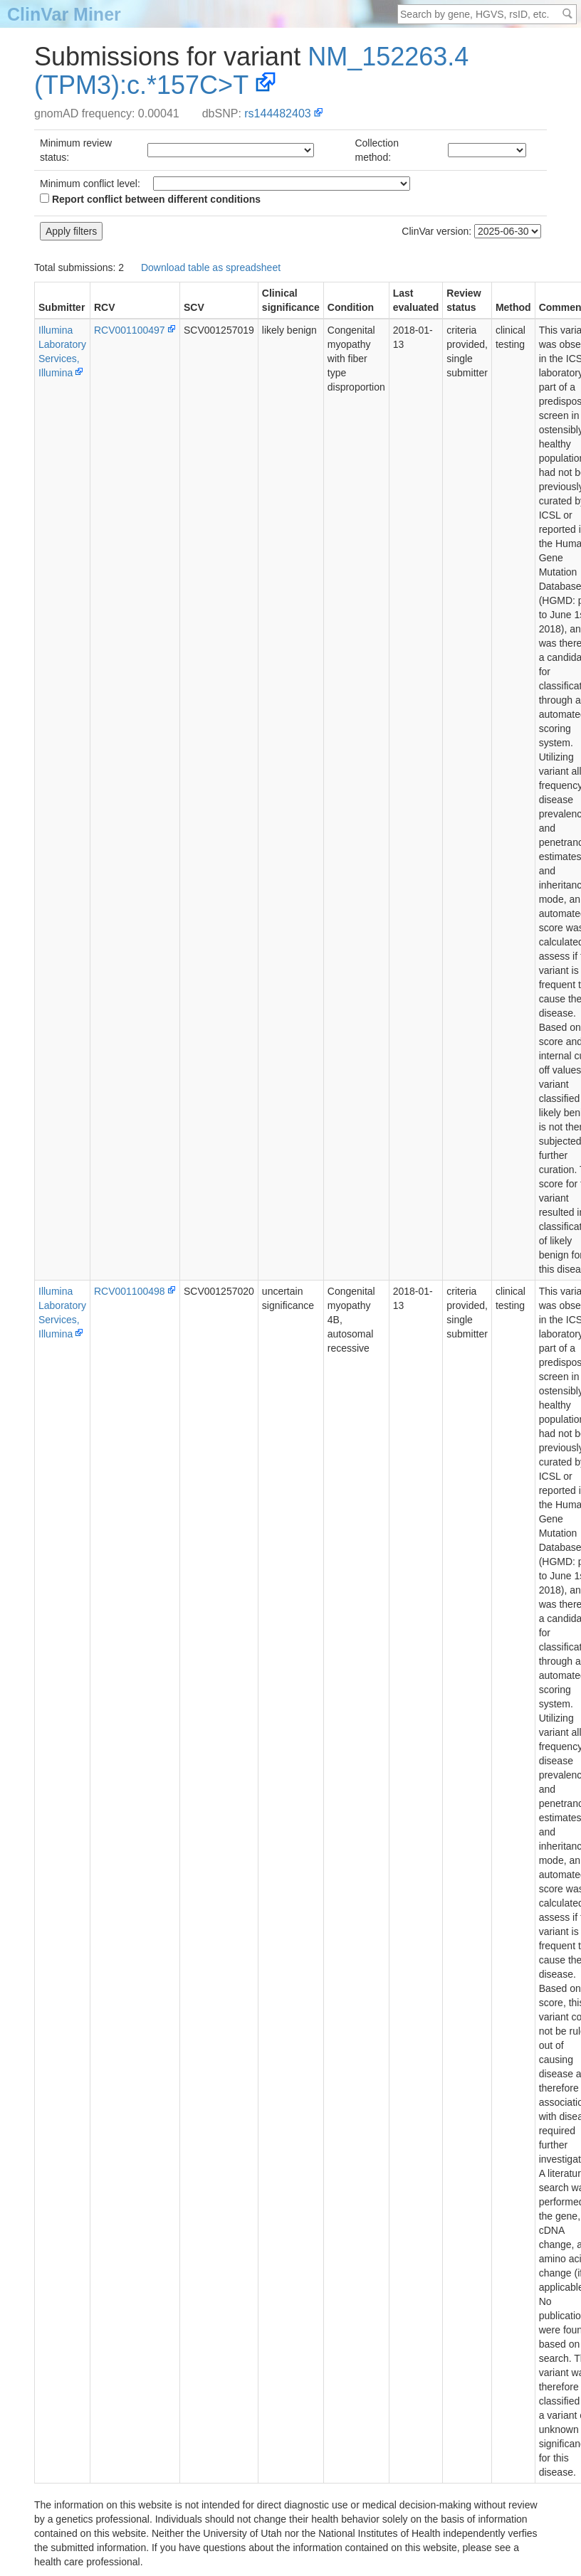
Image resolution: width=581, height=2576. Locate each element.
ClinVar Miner (64, 14)
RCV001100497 (129, 330)
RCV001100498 (129, 1291)
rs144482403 (277, 113)
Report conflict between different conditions (150, 199)
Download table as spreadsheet (211, 267)
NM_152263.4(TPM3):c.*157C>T (251, 71)
